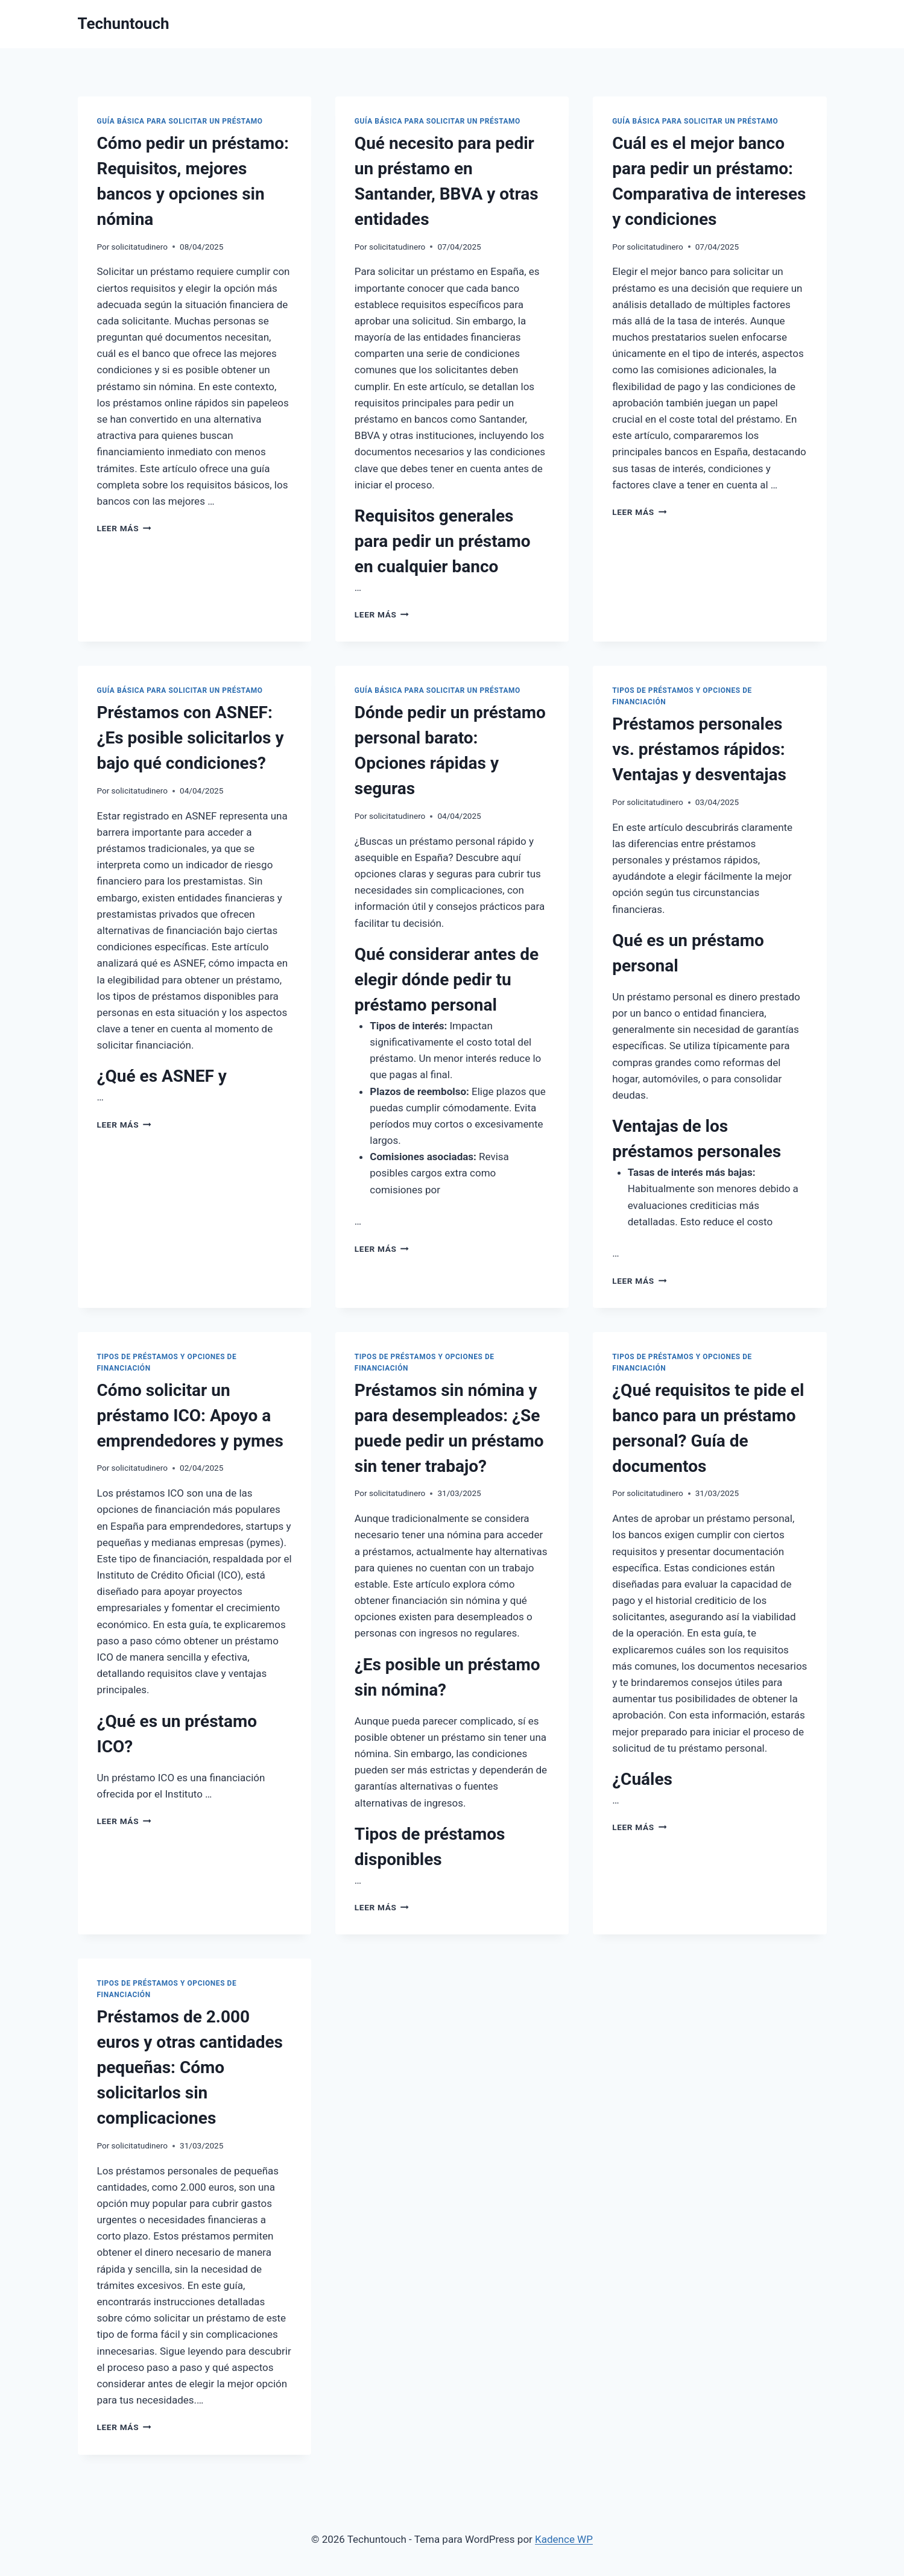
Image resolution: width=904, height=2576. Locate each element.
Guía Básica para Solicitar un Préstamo (180, 121)
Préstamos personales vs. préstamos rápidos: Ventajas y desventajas (699, 749)
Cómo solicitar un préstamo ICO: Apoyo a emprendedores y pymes (190, 1415)
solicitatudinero (140, 246)
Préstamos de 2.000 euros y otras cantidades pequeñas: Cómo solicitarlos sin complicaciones (190, 2067)
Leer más (124, 528)
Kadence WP (564, 2539)
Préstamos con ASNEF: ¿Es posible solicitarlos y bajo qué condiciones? (190, 737)
